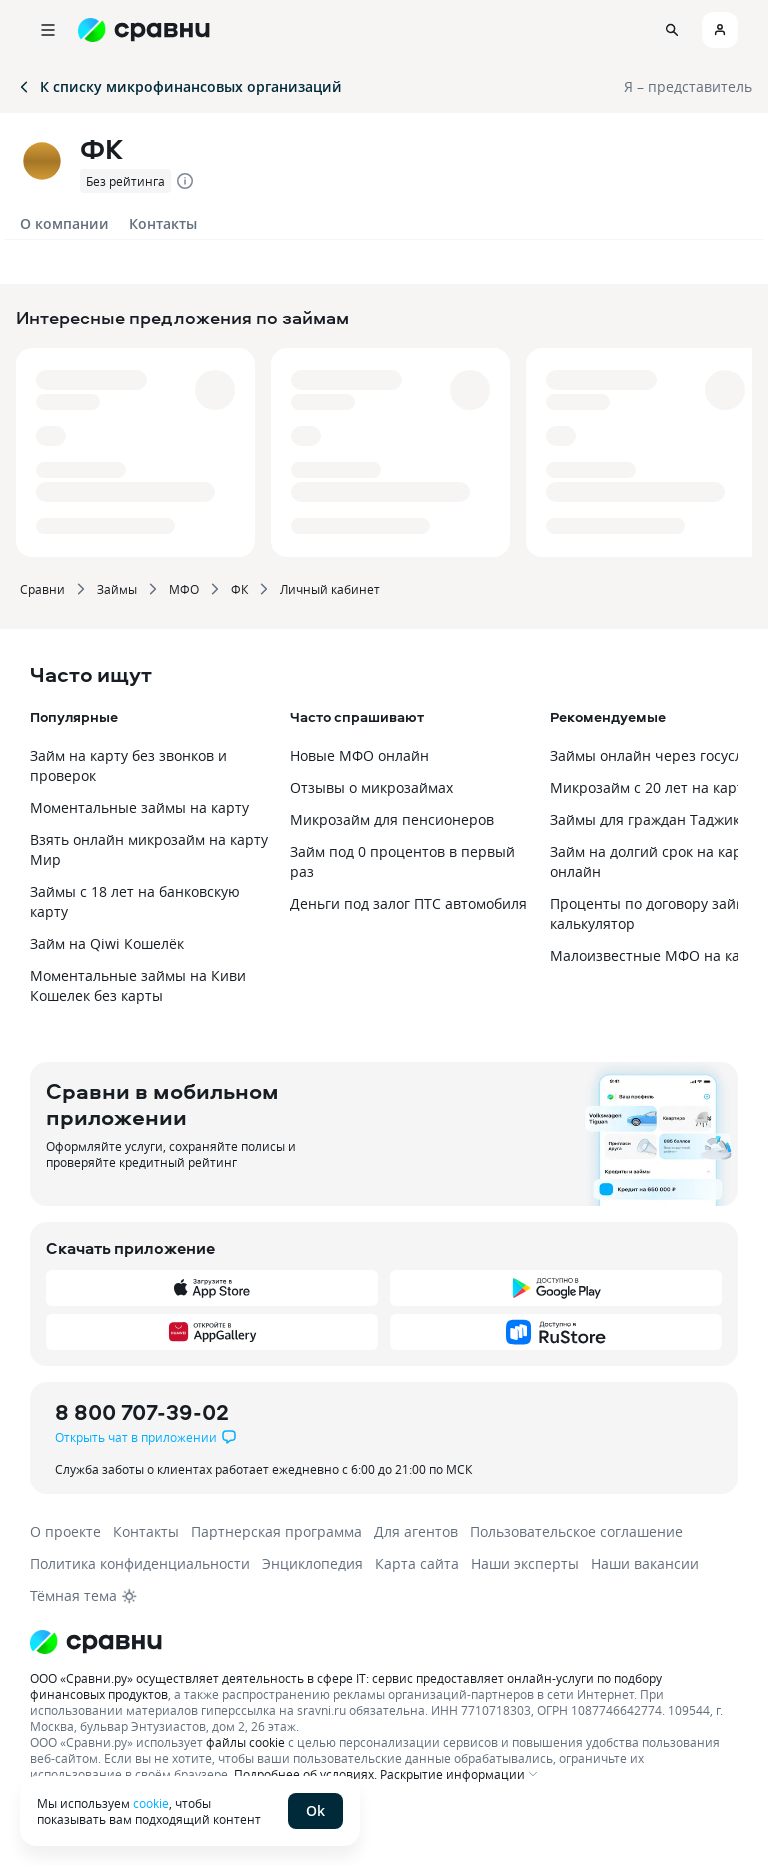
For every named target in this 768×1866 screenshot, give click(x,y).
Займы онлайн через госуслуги (657, 755)
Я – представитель (688, 86)
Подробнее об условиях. (305, 1774)
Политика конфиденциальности (140, 1563)
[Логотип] (384, 1642)
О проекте (65, 1531)
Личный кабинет (330, 589)
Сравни (42, 589)
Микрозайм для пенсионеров (392, 819)
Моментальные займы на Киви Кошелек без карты (138, 985)
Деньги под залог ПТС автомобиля (408, 903)
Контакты (163, 223)
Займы (117, 589)
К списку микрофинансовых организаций (179, 86)
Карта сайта (417, 1563)
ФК (239, 589)
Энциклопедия (312, 1563)
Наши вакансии (645, 1563)
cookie (151, 1803)
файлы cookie (245, 1742)
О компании (64, 223)
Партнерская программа (276, 1531)
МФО (184, 589)
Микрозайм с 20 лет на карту (650, 787)
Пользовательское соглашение (576, 1531)
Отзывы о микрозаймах (371, 787)
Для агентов (416, 1531)
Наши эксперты (525, 1563)
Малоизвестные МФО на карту (656, 955)
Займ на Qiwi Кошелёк (107, 943)
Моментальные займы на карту (139, 807)
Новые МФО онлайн (359, 755)
